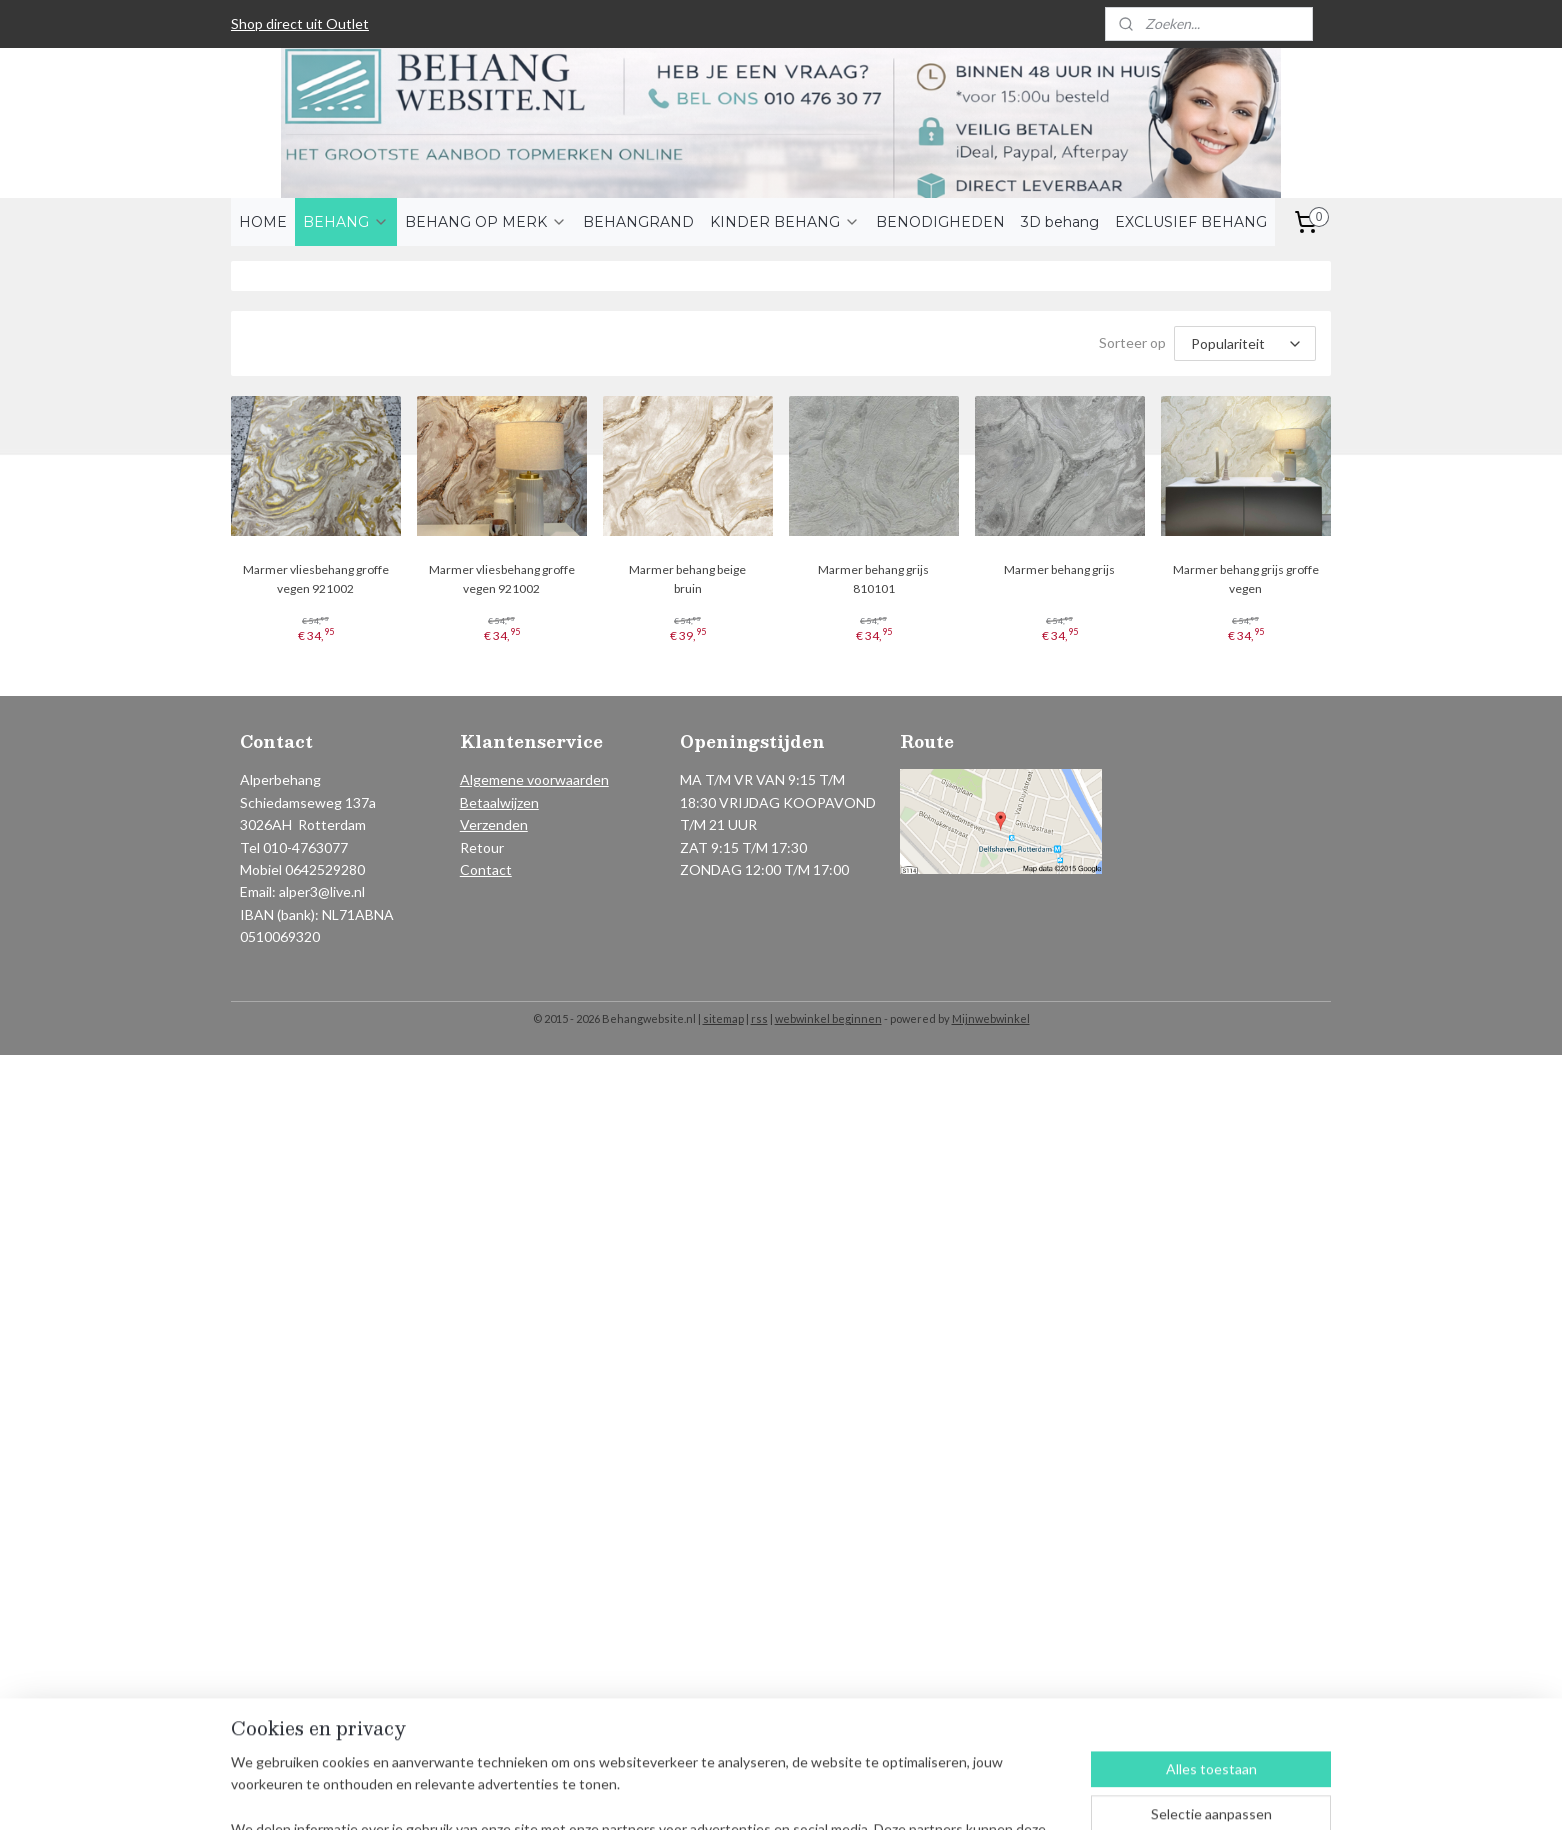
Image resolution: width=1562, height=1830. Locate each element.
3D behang (1060, 222)
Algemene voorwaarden (534, 779)
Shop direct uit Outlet (300, 23)
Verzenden (494, 824)
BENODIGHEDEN (940, 222)
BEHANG (346, 222)
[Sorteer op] (1245, 343)
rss (759, 1018)
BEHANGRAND (638, 222)
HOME (263, 222)
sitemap (723, 1018)
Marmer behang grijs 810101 (873, 579)
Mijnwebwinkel (991, 1018)
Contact (486, 869)
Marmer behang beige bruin (687, 579)
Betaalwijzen (499, 802)
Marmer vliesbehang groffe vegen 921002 (316, 579)
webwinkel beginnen (828, 1018)
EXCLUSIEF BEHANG (1191, 222)
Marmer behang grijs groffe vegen (1246, 579)
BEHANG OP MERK (486, 222)
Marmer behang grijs (1060, 569)
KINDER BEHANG (785, 222)
